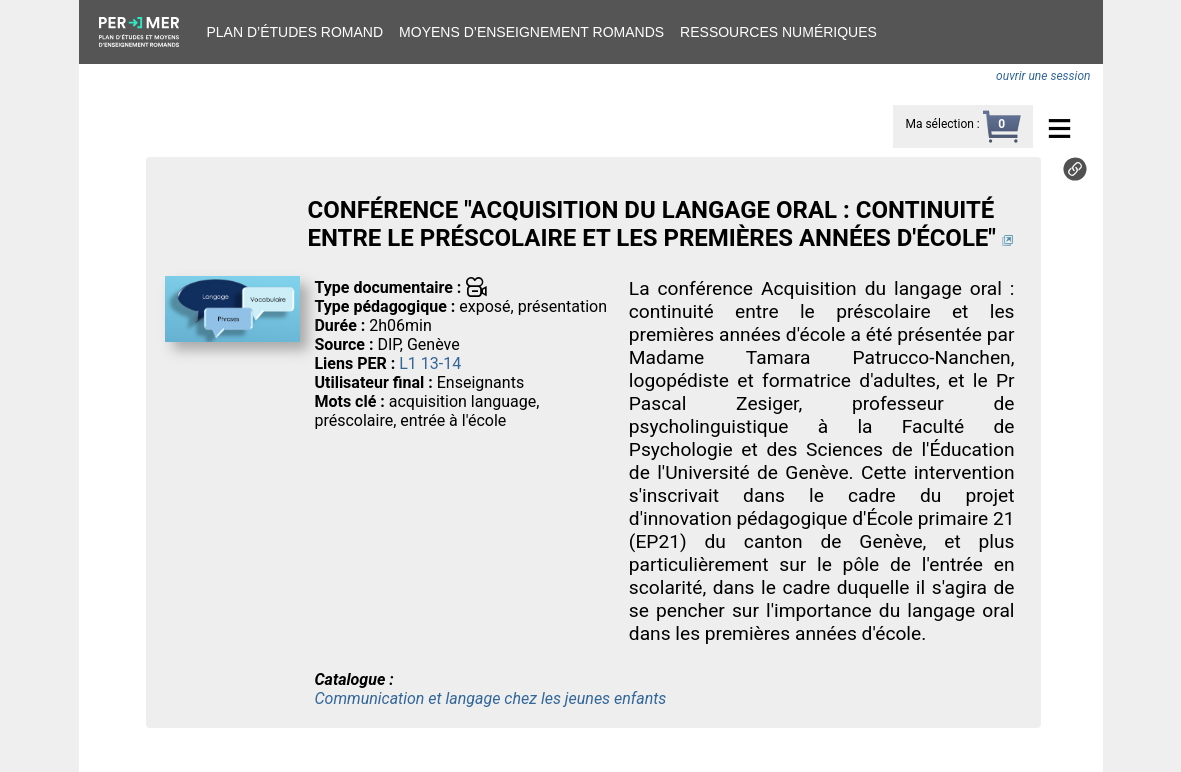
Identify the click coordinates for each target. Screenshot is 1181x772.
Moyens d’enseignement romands (531, 32)
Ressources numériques (778, 32)
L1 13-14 (430, 363)
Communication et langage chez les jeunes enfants (490, 698)
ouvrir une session (1043, 76)
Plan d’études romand (295, 32)
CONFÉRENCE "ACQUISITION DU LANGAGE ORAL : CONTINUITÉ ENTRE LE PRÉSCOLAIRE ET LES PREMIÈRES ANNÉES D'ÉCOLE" (651, 224)
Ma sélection (939, 124)
